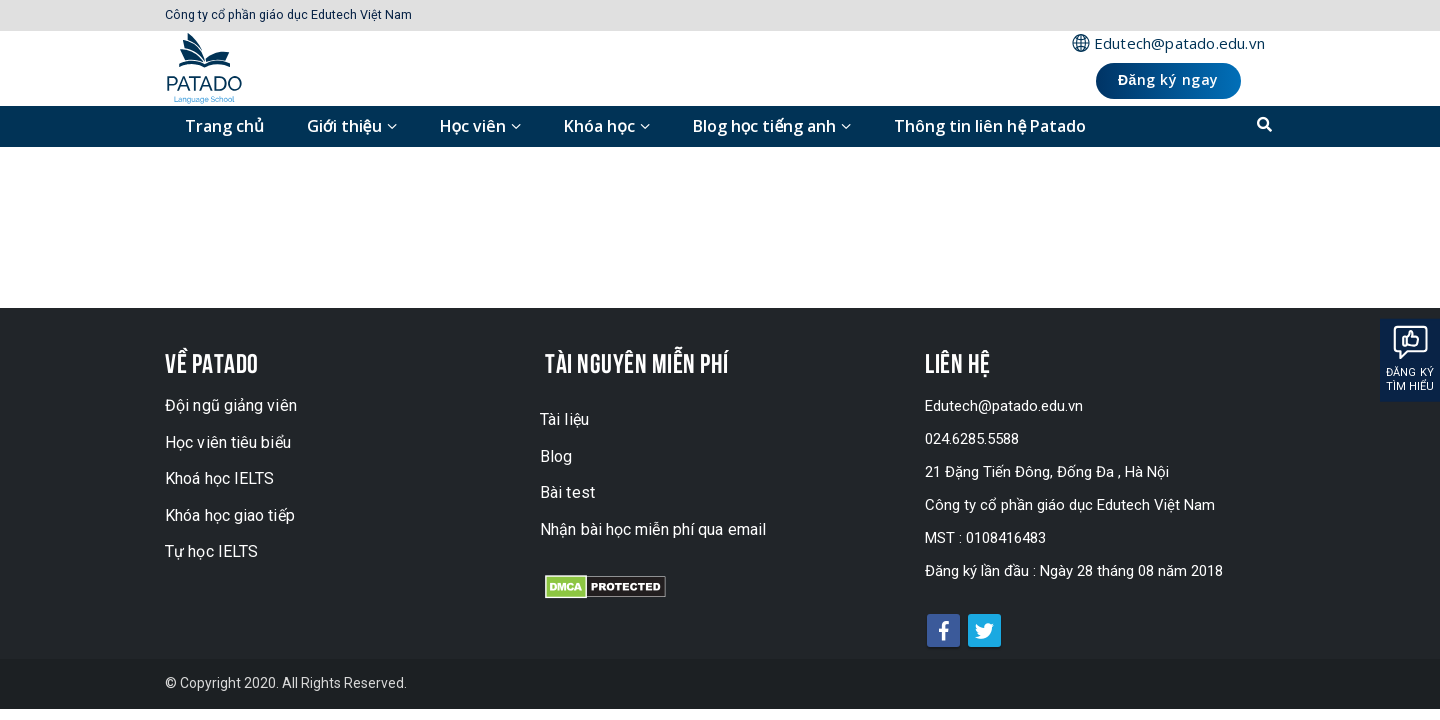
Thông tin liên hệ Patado (990, 126)
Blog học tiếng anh (765, 126)
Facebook (943, 630)
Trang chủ (224, 126)
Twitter (984, 630)
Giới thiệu (344, 126)
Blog (556, 456)
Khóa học (599, 126)
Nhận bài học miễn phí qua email (653, 529)
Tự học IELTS (211, 551)
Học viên (473, 126)
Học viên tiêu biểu (228, 442)
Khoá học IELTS (219, 478)
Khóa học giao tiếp (230, 515)
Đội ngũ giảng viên (231, 405)
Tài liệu (564, 419)
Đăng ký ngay (1168, 79)
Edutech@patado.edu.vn (1179, 43)
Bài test (567, 492)
